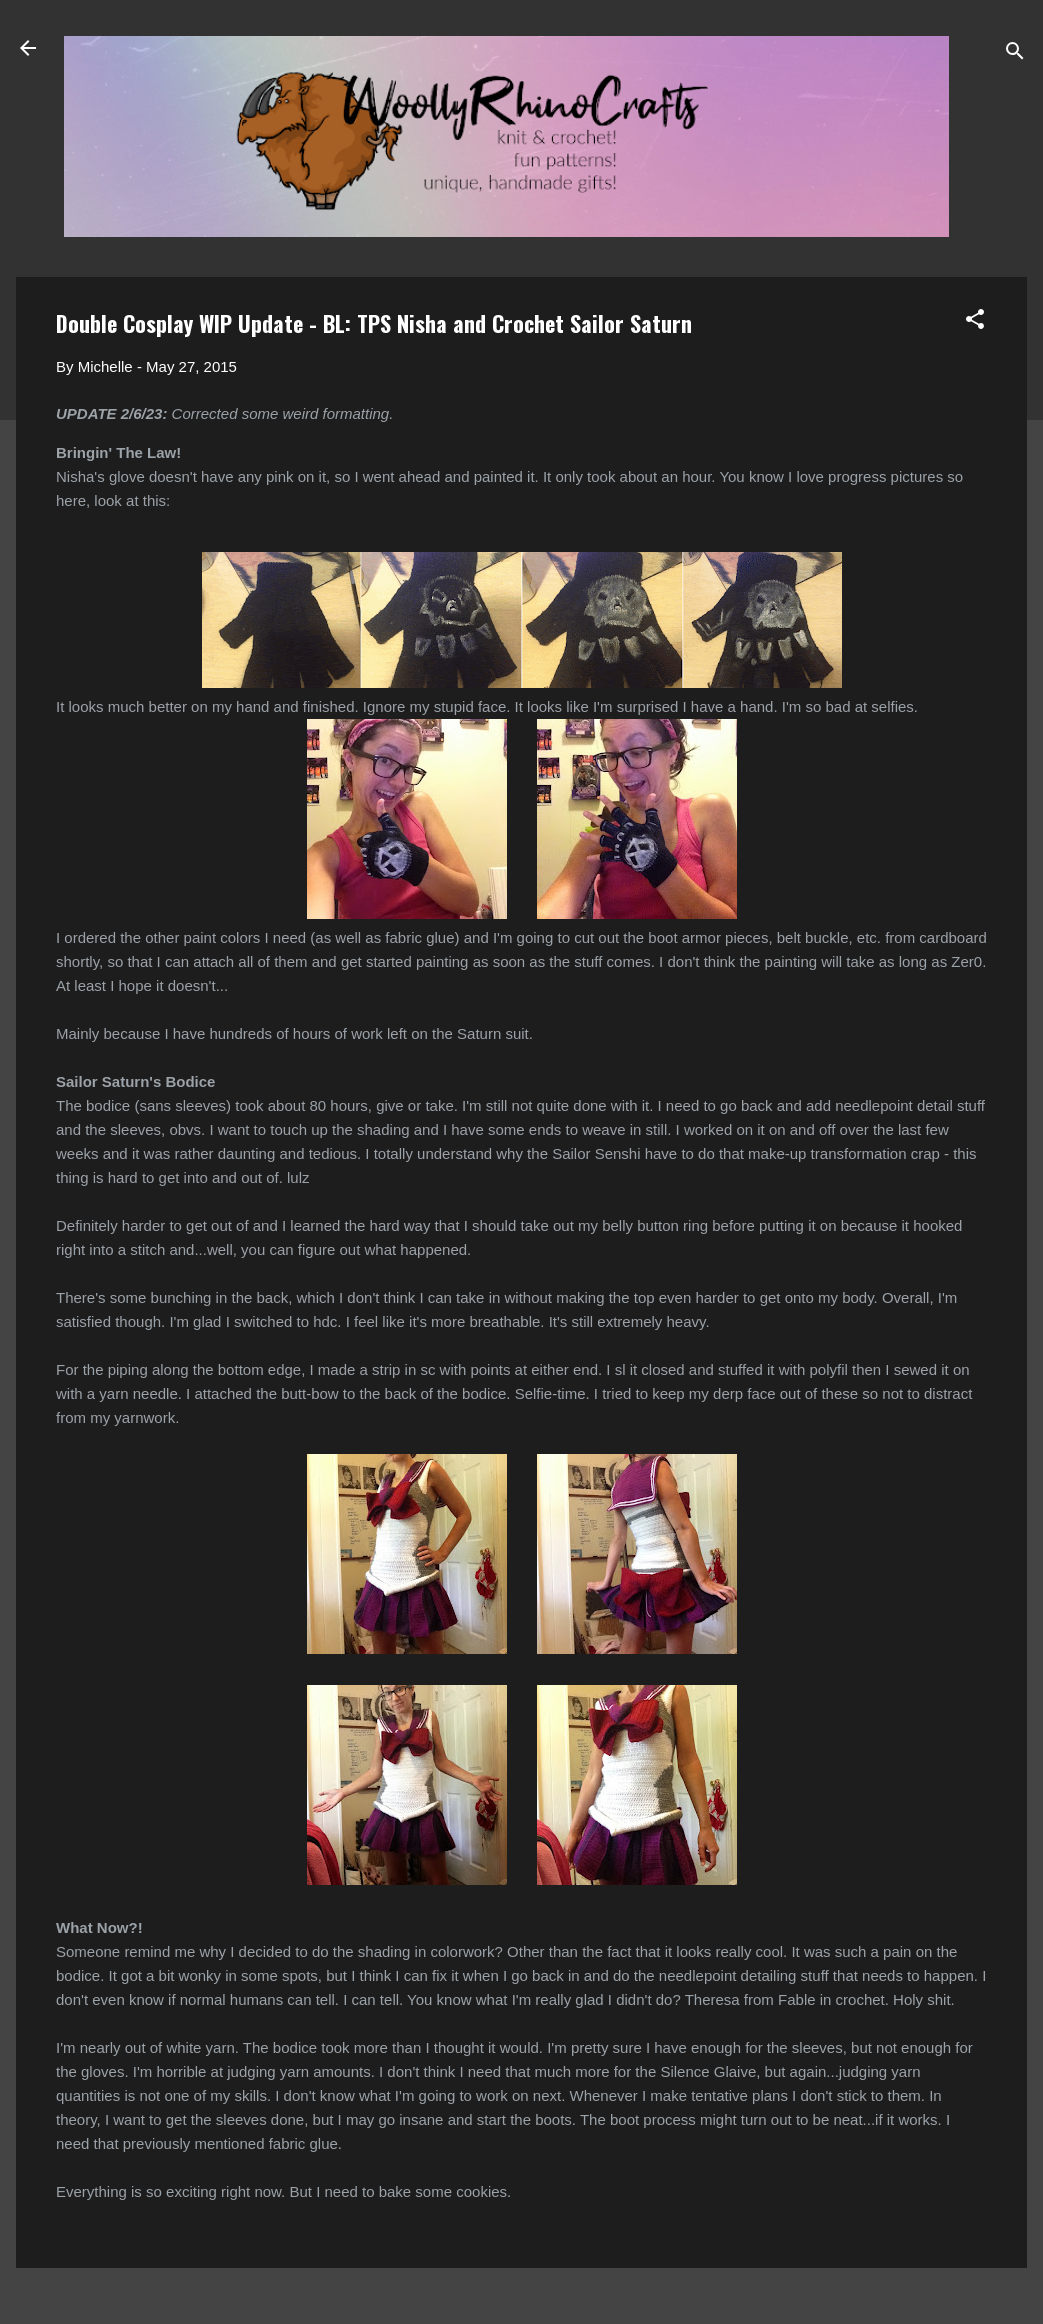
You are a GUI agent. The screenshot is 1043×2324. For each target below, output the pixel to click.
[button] (975, 322)
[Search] (1015, 54)
